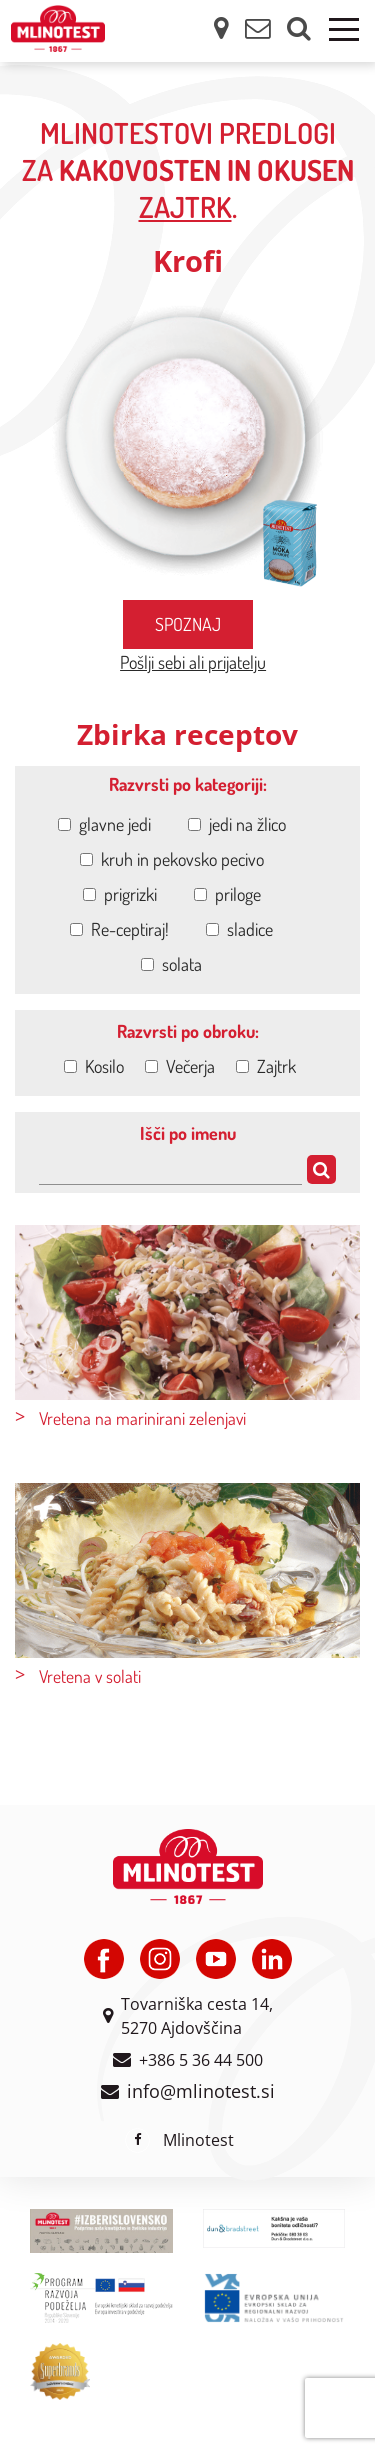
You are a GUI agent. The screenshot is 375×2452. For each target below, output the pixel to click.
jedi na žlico (237, 824)
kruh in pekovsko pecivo (172, 859)
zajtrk (185, 206)
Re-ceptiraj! (119, 929)
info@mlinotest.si (201, 2091)
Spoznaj (188, 624)
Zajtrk (266, 1066)
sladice (239, 929)
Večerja (180, 1066)
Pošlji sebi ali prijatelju (193, 662)
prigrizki (120, 894)
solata (171, 964)
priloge (227, 894)
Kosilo (94, 1066)
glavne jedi (104, 824)
